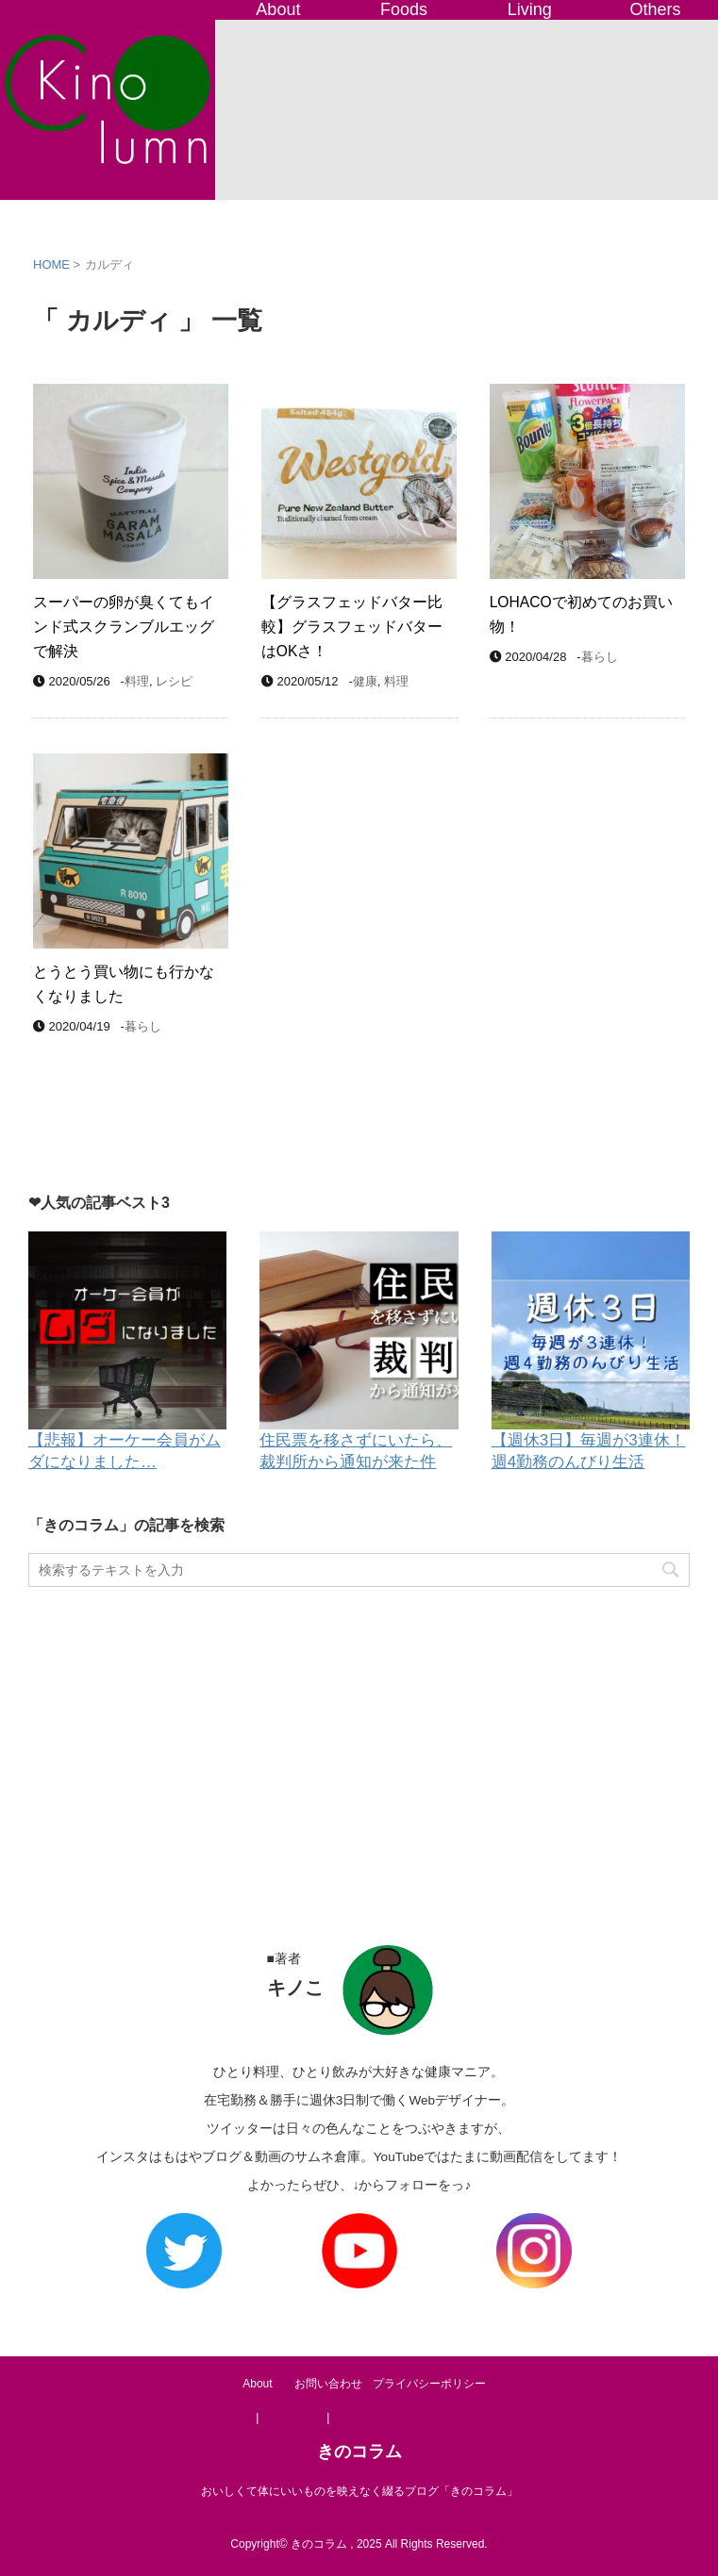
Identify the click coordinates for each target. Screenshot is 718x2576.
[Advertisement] (359, 1747)
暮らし (599, 657)
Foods (403, 9)
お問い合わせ (328, 2383)
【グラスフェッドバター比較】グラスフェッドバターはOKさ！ (351, 626)
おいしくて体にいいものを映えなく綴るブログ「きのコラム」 (359, 2491)
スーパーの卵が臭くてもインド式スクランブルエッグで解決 (123, 626)
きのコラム (359, 2451)
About (278, 9)
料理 (137, 681)
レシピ (174, 681)
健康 (365, 681)
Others (654, 9)
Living (530, 9)
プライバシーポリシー (429, 2383)
